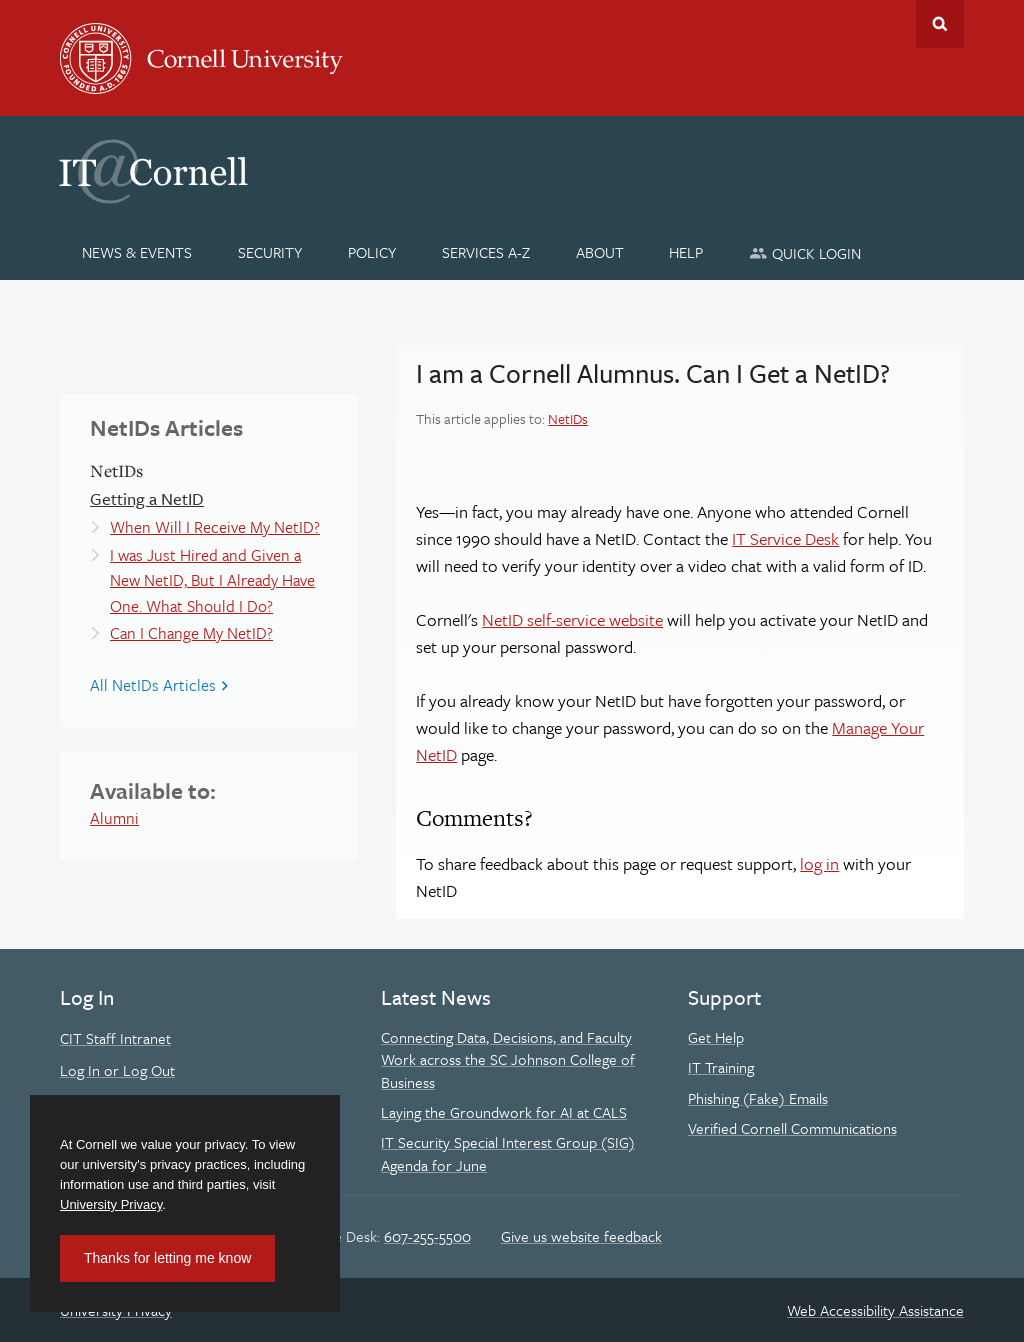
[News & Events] (137, 252)
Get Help (716, 1037)
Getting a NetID (147, 498)
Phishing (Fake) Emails (758, 1098)
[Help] (686, 252)
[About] (599, 252)
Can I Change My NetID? (191, 633)
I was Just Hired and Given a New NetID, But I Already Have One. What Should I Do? (212, 580)
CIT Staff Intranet (115, 1038)
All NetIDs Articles (153, 685)
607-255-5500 (427, 1236)
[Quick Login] (805, 252)
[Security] (270, 252)
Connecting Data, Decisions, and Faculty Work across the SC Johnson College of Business (508, 1059)
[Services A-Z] (485, 252)
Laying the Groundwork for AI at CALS (504, 1112)
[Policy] (372, 252)
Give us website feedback (581, 1236)
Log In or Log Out (117, 1070)
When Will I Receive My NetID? (215, 527)
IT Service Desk (785, 538)
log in (819, 863)
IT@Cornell (154, 172)
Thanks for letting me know (167, 1258)
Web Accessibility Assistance (875, 1310)
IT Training (721, 1067)
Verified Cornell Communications (792, 1128)
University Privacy (111, 1204)
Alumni (114, 818)
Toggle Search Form (940, 24)
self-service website (572, 619)
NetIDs (568, 418)
